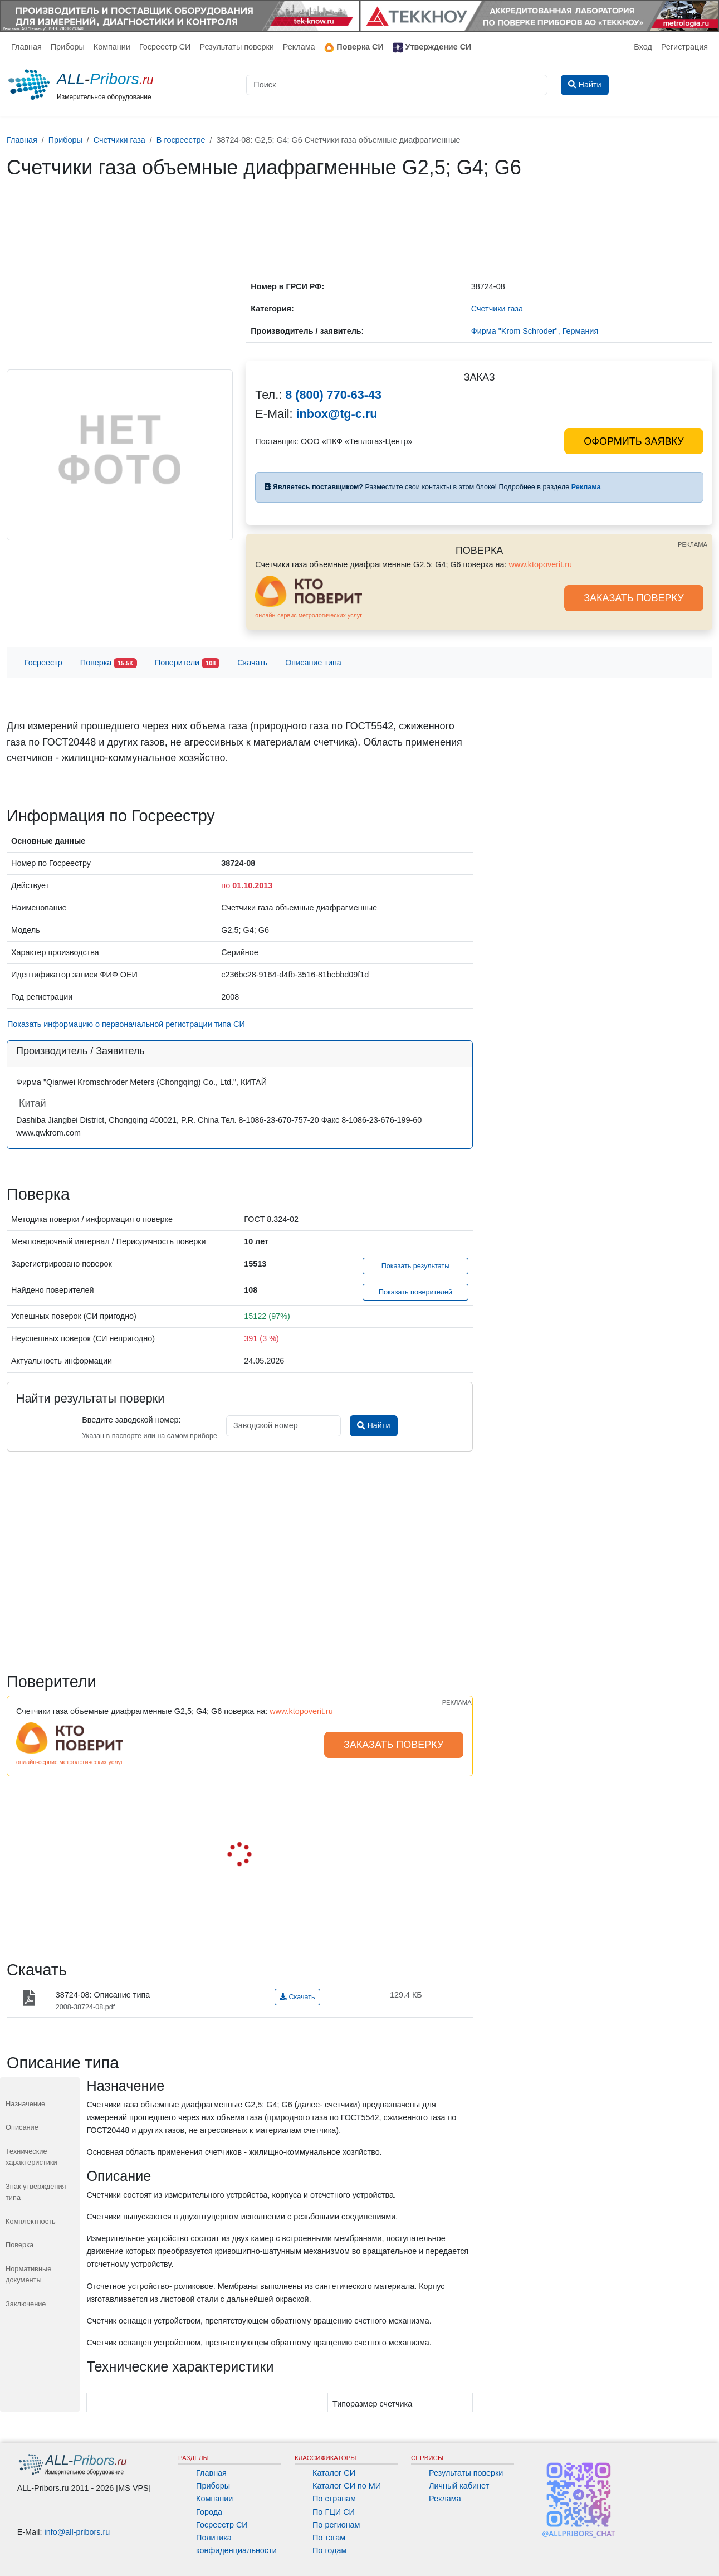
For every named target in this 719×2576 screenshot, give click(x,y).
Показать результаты (415, 1266)
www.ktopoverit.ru (540, 564)
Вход (643, 46)
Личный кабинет (459, 2485)
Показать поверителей (415, 1292)
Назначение (25, 2104)
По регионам (336, 2524)
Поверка (108, 663)
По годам (329, 2550)
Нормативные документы (28, 2274)
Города (209, 2511)
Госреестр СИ (165, 46)
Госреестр (43, 662)
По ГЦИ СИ (333, 2511)
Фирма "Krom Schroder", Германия (534, 331)
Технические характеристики (31, 2156)
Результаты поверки (236, 46)
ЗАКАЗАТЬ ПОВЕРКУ (634, 597)
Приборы (68, 46)
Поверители (187, 663)
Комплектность (31, 2221)
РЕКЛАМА (692, 544)
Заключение (26, 2304)
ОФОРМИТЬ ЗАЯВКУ (633, 441)
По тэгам (328, 2537)
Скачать (252, 662)
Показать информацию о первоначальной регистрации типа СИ (126, 1024)
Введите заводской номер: (131, 1419)
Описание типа (313, 662)
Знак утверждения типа (36, 2192)
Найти (373, 1425)
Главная (26, 46)
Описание (22, 2127)
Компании (112, 46)
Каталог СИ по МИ (346, 2485)
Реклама (299, 46)
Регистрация (684, 46)
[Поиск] (396, 85)
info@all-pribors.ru (77, 2532)
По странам (334, 2498)
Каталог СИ (333, 2472)
